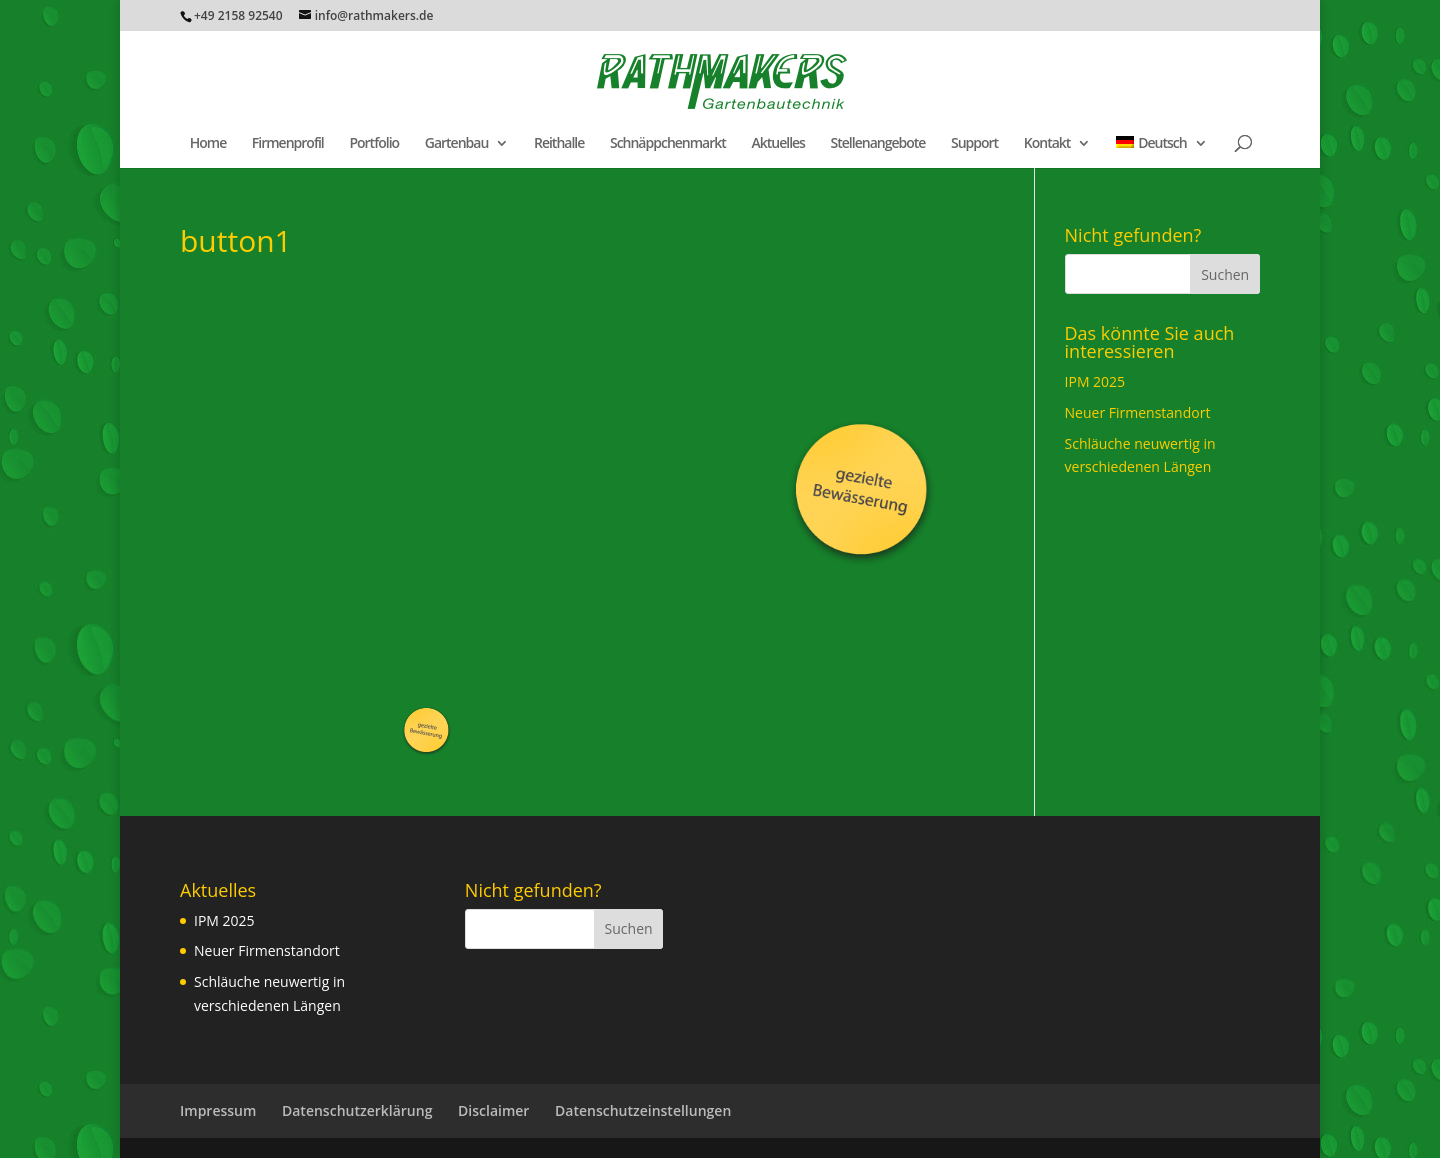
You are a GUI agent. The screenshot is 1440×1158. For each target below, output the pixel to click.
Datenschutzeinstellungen (643, 1110)
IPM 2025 (1095, 381)
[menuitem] (1161, 152)
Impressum (218, 1110)
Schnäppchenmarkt (668, 144)
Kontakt (1047, 144)
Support (974, 144)
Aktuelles (777, 144)
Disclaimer (493, 1110)
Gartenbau (457, 144)
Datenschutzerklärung (357, 1110)
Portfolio (374, 144)
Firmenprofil (288, 144)
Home (208, 144)
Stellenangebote (878, 144)
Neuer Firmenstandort (1138, 412)
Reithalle (559, 144)
